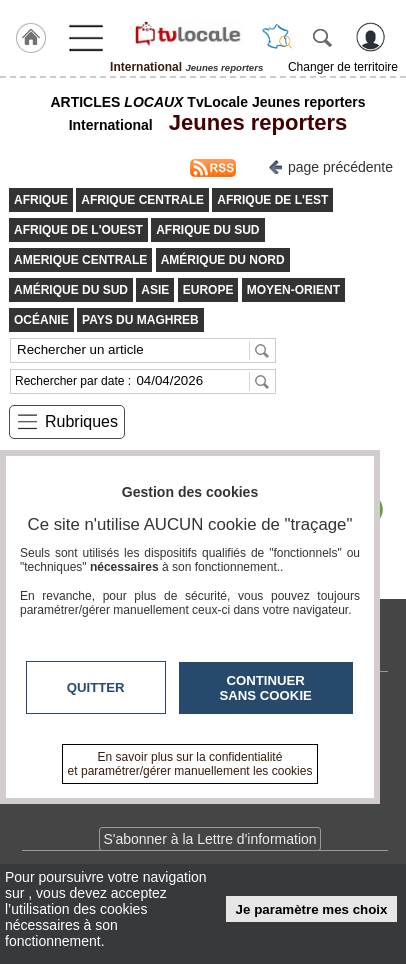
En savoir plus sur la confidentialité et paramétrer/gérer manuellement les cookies (190, 764)
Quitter (96, 687)
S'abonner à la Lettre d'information (209, 839)
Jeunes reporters (252, 122)
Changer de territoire (343, 67)
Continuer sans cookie (266, 688)
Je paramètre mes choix (312, 909)
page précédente (330, 165)
